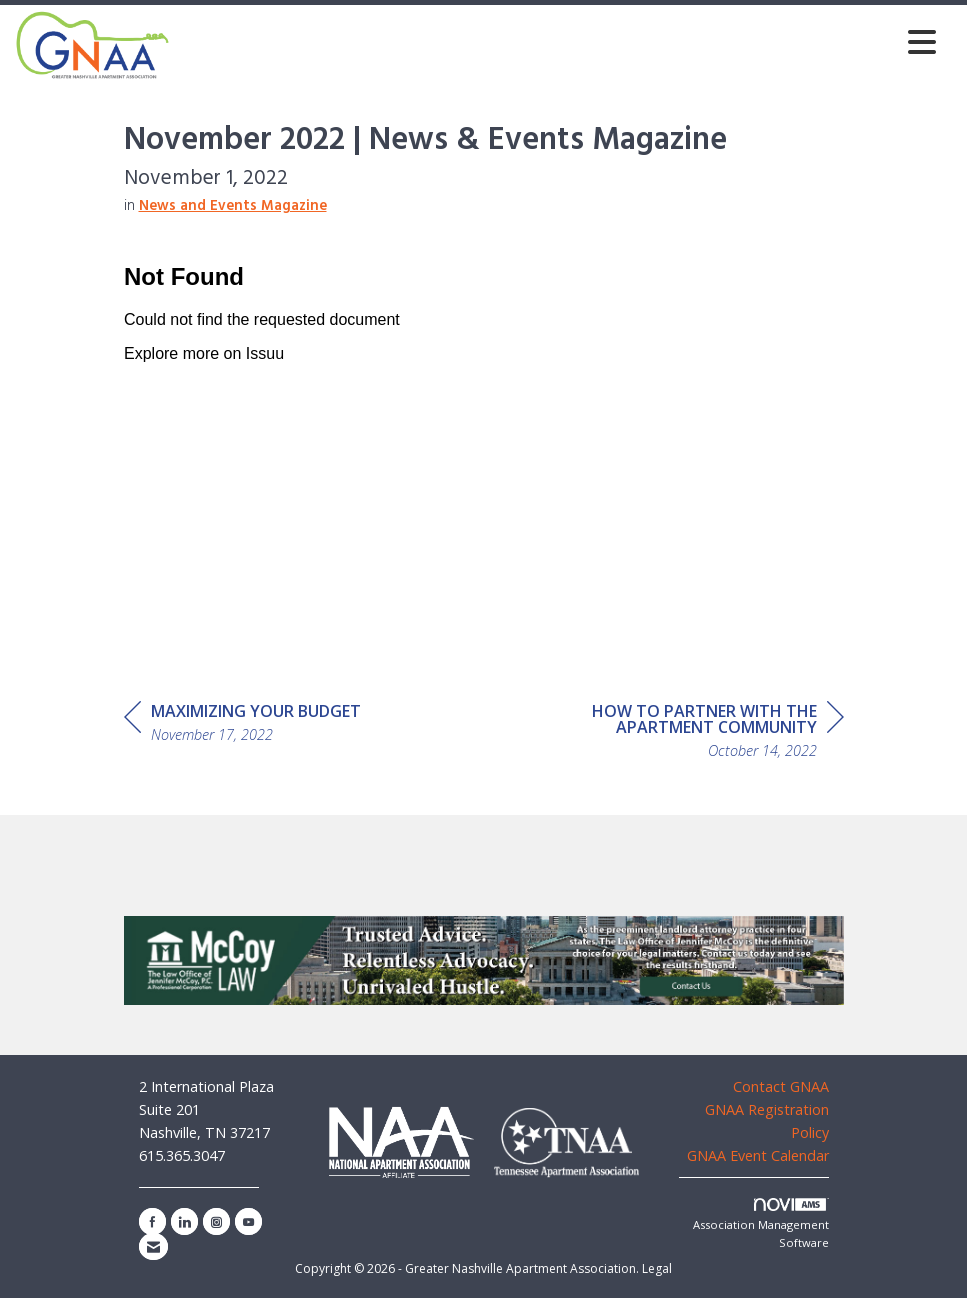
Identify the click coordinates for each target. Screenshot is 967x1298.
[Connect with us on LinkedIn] (184, 1221)
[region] (694, 733)
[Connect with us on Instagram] (216, 1221)
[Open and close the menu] (559, 41)
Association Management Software (761, 1224)
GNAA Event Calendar (758, 1155)
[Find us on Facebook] (152, 1221)
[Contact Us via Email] (153, 1246)
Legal (657, 1268)
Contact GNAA (781, 1086)
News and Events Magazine (233, 206)
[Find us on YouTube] (248, 1221)
